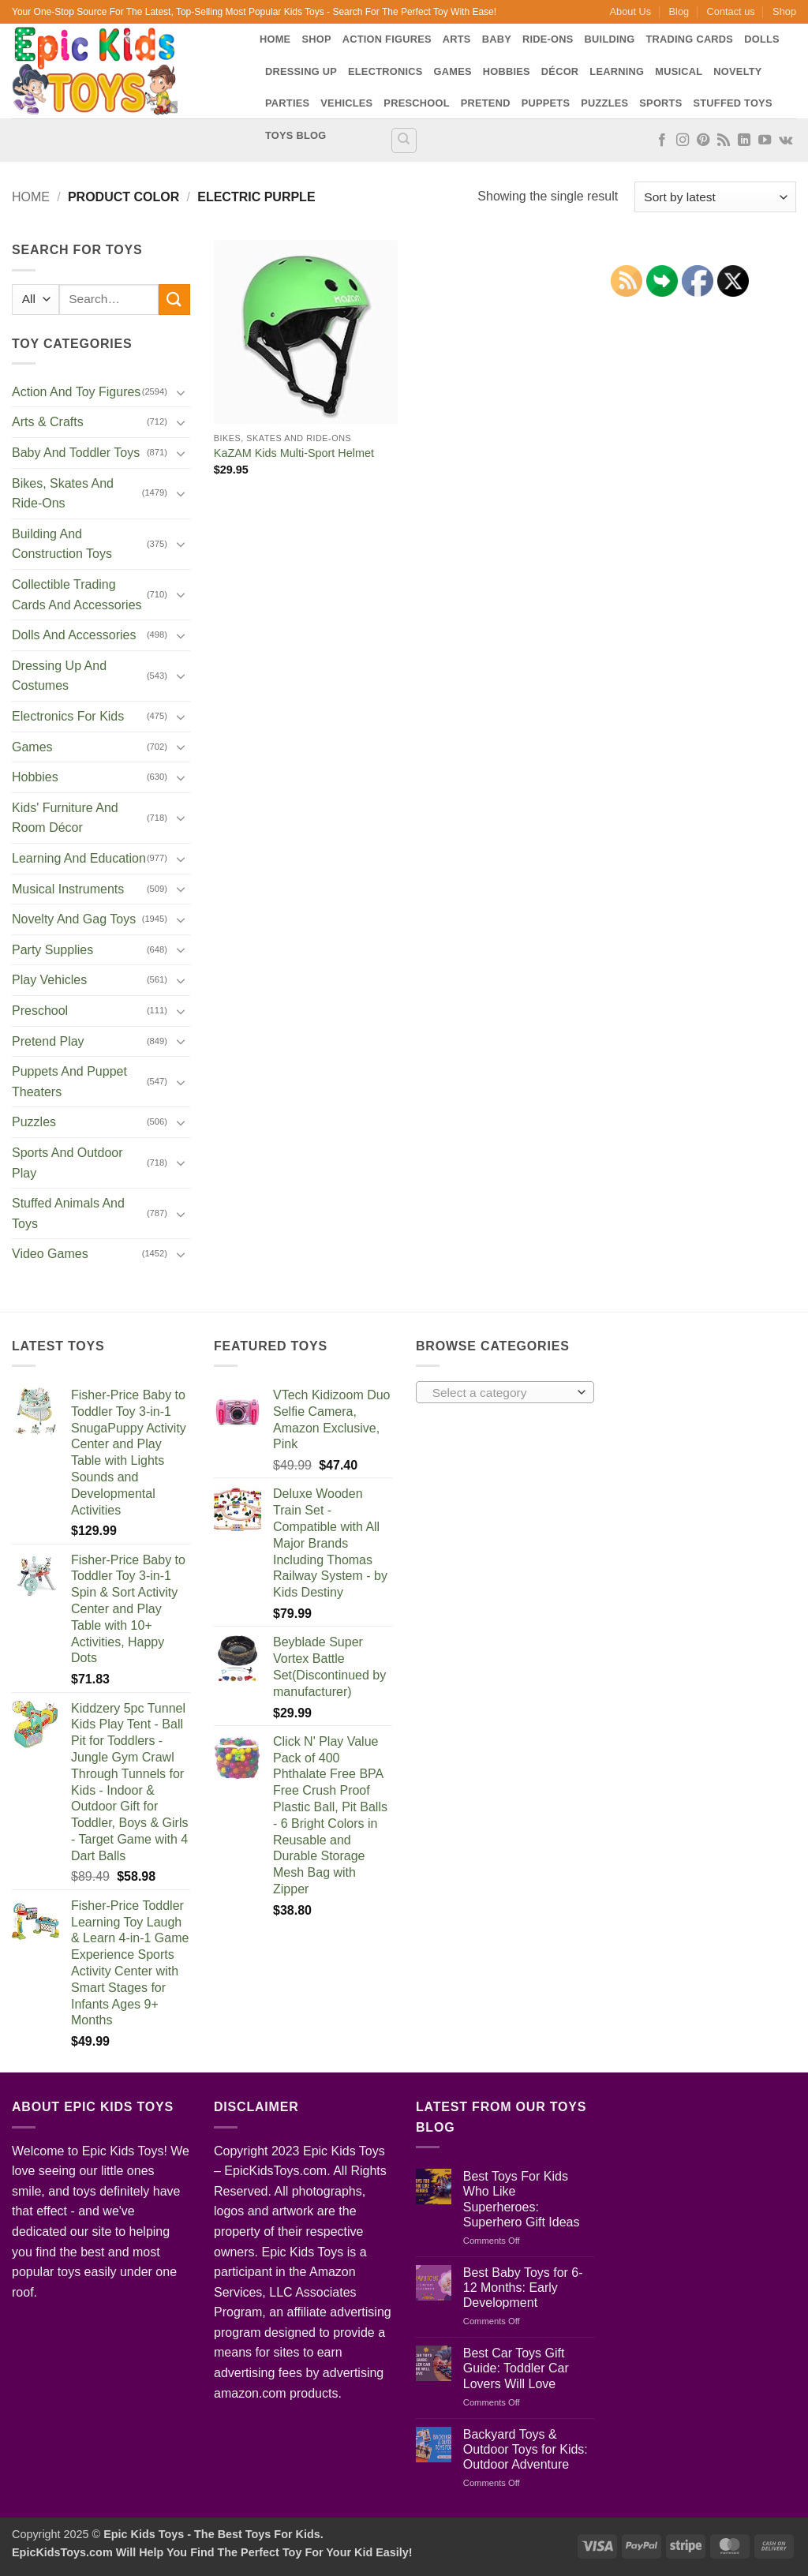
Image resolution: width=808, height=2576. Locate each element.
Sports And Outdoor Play (67, 1163)
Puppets (546, 103)
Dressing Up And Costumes (59, 676)
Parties (287, 103)
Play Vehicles (49, 980)
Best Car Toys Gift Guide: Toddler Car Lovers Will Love (516, 2368)
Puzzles (604, 103)
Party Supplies (52, 950)
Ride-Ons (548, 39)
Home (275, 39)
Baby (496, 39)
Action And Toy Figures (76, 392)
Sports (660, 103)
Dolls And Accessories (74, 635)
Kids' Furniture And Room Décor (65, 818)
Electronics (385, 71)
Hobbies (506, 71)
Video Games (50, 1253)
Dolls (762, 39)
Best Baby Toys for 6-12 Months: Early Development (523, 2287)
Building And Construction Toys (62, 544)
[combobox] (505, 1392)
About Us (631, 11)
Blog (679, 11)
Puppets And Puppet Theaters (69, 1082)
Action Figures (387, 39)
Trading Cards (689, 39)
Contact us (731, 11)
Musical (678, 71)
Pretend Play (48, 1041)
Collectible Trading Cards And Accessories (77, 595)
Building (610, 39)
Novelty (737, 71)
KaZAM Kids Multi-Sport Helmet (294, 453)
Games (453, 71)
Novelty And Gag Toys (74, 919)
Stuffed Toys (732, 103)
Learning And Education (79, 858)
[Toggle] (180, 392)
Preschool (416, 103)
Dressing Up (301, 71)
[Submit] (174, 299)
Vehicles (346, 103)
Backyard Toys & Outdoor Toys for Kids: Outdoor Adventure (525, 2449)
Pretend (486, 103)
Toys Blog (295, 135)
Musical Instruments (68, 889)
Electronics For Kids (68, 716)
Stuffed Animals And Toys (68, 1213)
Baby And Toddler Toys (76, 452)
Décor (560, 71)
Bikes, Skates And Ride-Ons (63, 494)
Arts (457, 39)
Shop (784, 11)
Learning (616, 71)
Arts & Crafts (48, 422)
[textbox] (501, 1393)
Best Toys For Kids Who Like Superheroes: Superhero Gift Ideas (521, 2199)
